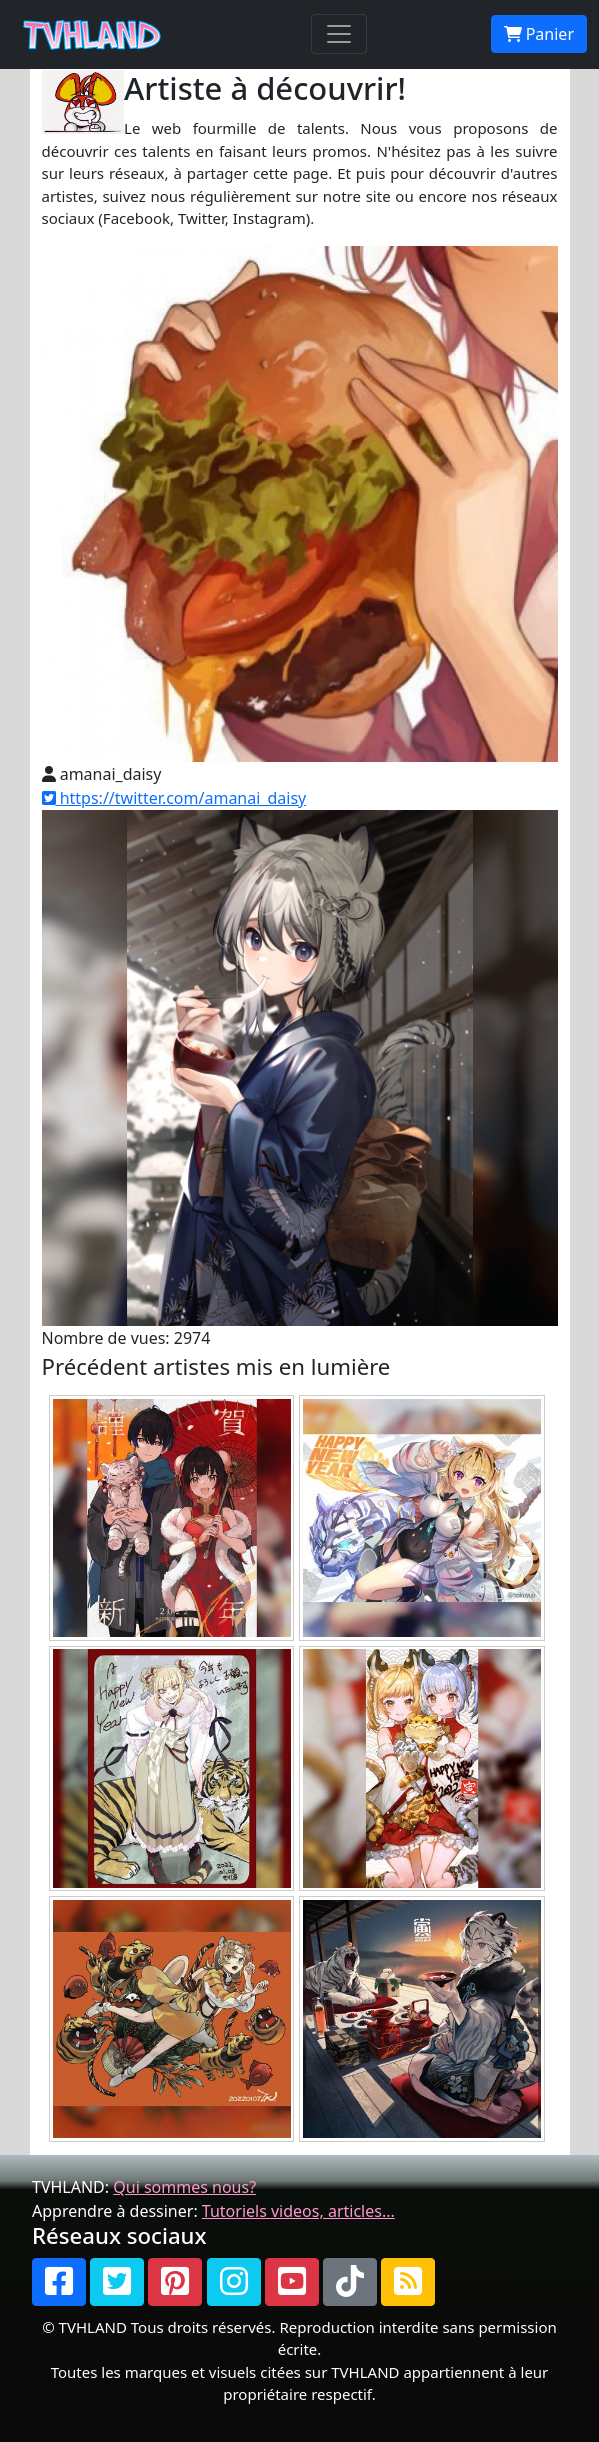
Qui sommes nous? (184, 2187)
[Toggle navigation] (339, 34)
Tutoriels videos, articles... (298, 2211)
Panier (539, 34)
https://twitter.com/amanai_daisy (174, 798)
